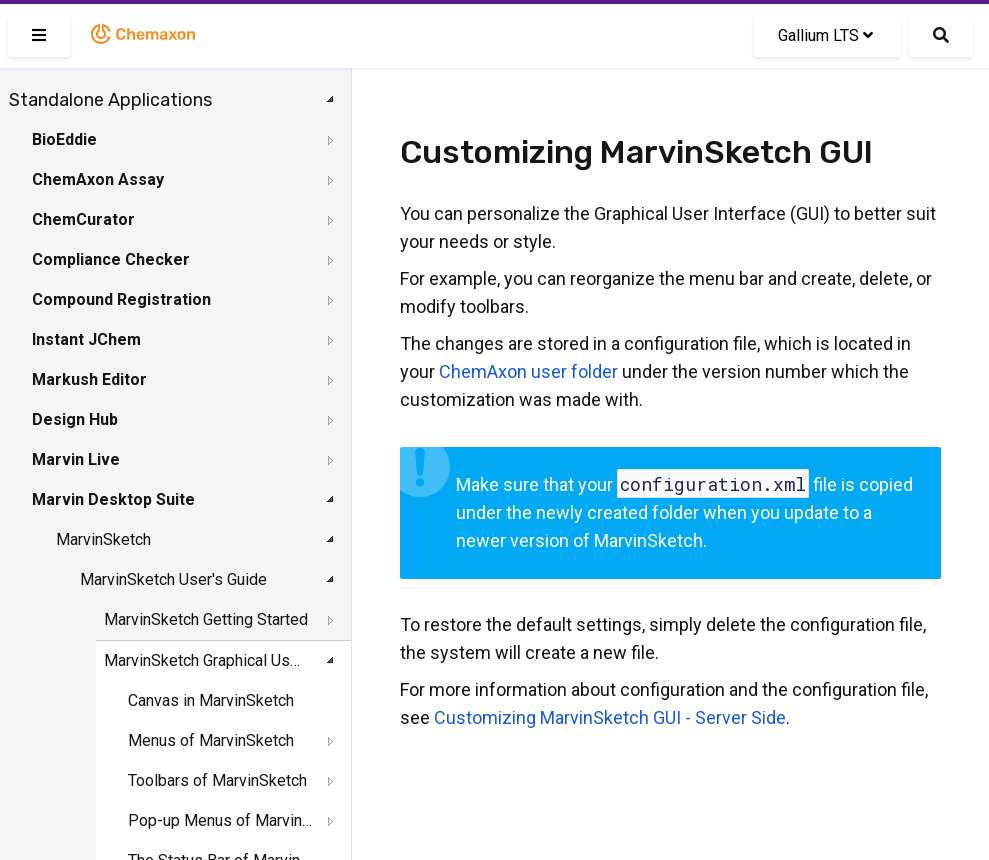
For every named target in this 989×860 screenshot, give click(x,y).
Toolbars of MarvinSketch (217, 780)
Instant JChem (86, 339)
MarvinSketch (103, 539)
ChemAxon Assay (98, 179)
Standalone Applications (110, 100)
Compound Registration (121, 299)
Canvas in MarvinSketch (211, 700)
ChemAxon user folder (528, 371)
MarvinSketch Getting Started (206, 619)
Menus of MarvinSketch (211, 740)
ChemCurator (83, 219)
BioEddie (64, 139)
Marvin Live (76, 459)
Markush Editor (89, 379)
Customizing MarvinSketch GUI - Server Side (610, 717)
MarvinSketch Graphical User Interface (206, 660)
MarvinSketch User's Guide (173, 579)
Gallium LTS (825, 35)
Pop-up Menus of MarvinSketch (220, 820)
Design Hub (75, 419)
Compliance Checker (111, 259)
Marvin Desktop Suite (113, 499)
